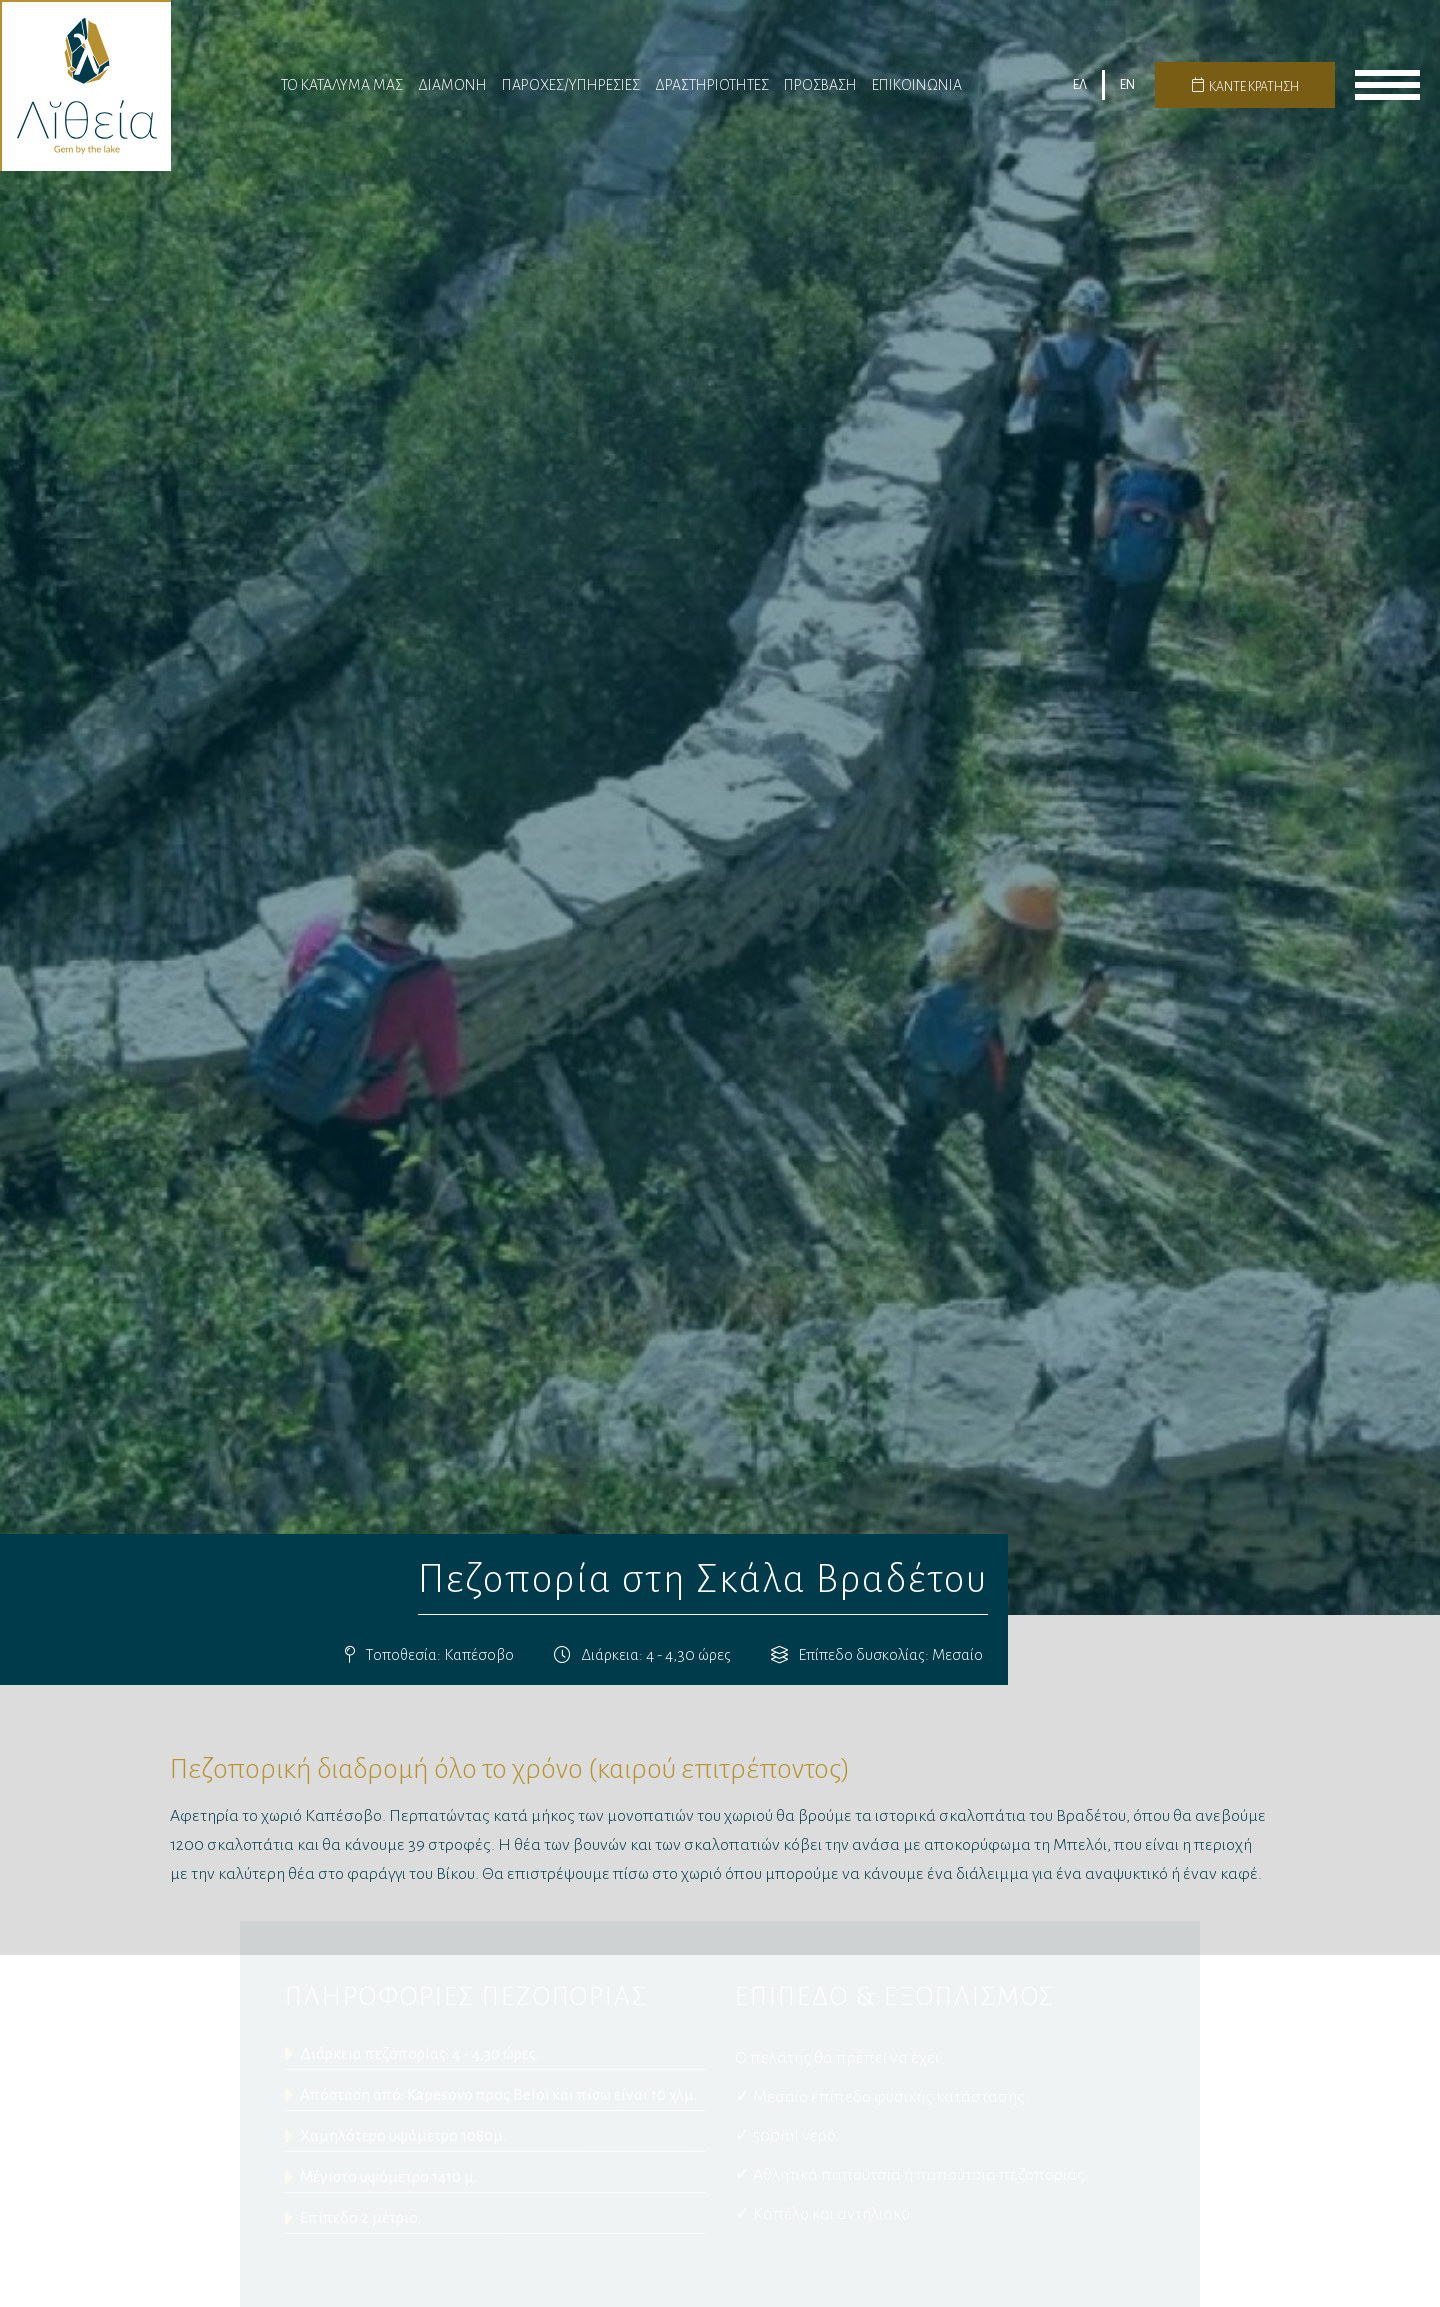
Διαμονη (452, 92)
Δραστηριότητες (712, 92)
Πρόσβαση (820, 92)
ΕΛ (1080, 93)
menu (1387, 93)
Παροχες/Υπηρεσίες (571, 92)
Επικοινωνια (917, 92)
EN (1127, 93)
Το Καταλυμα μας (342, 92)
